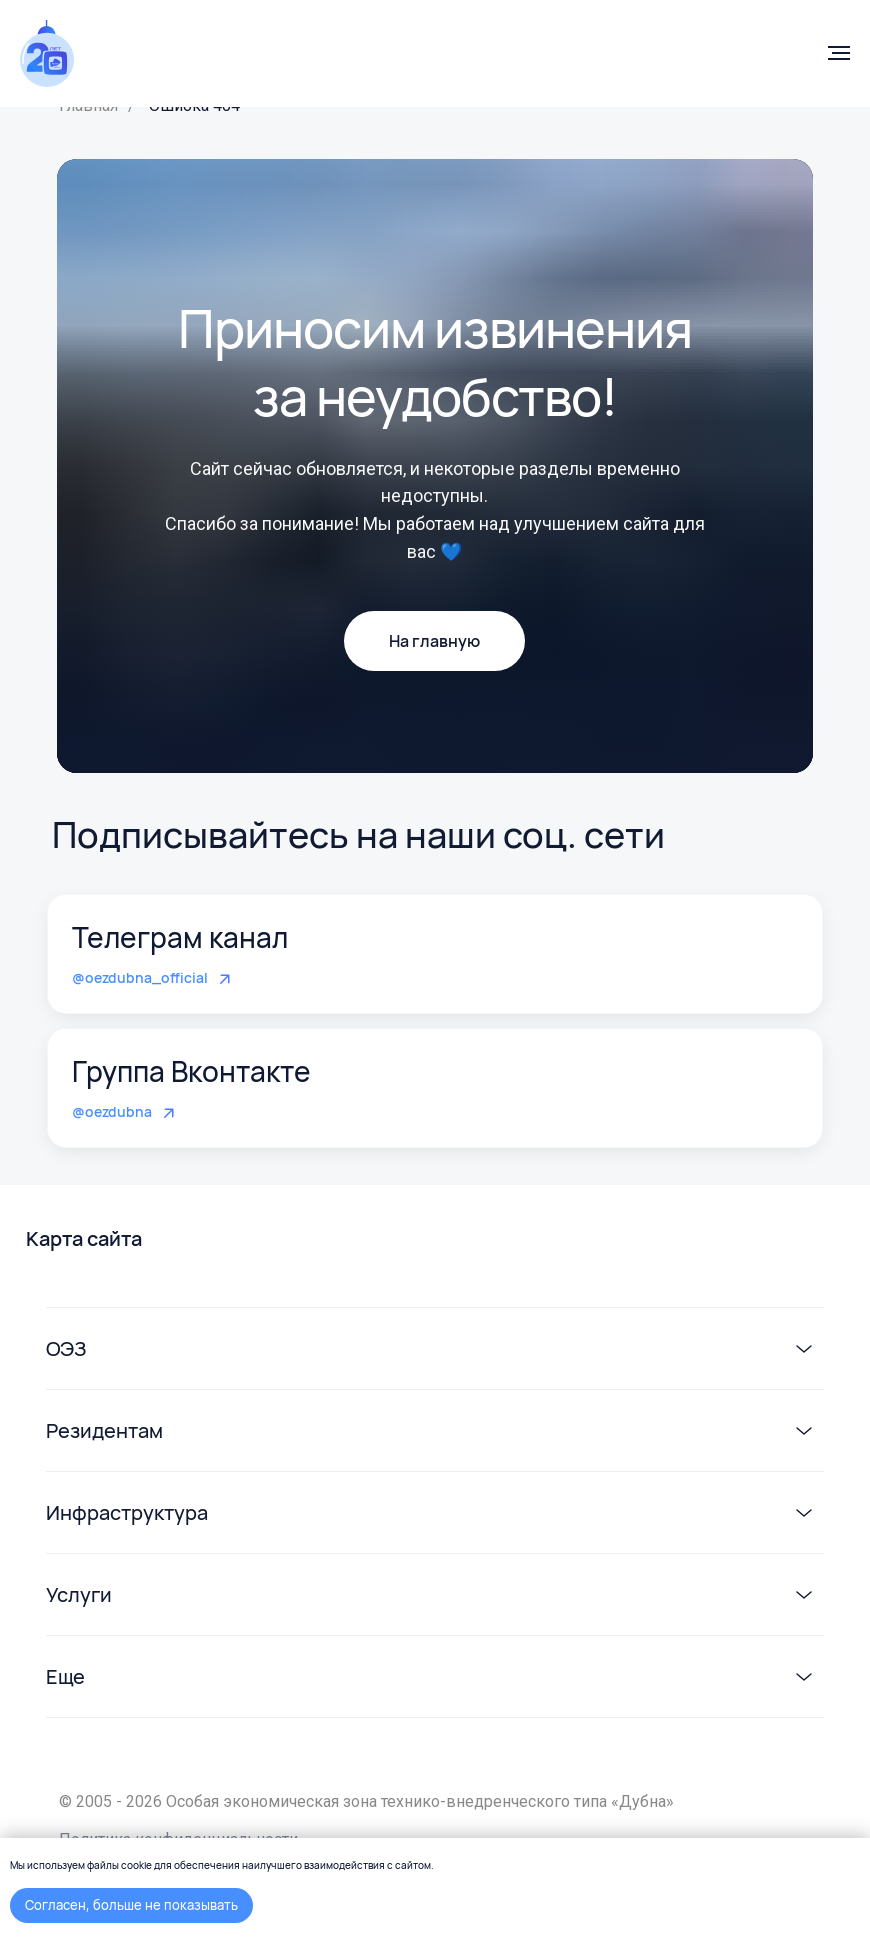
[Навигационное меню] (839, 53)
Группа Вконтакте (191, 1071)
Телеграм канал (180, 937)
